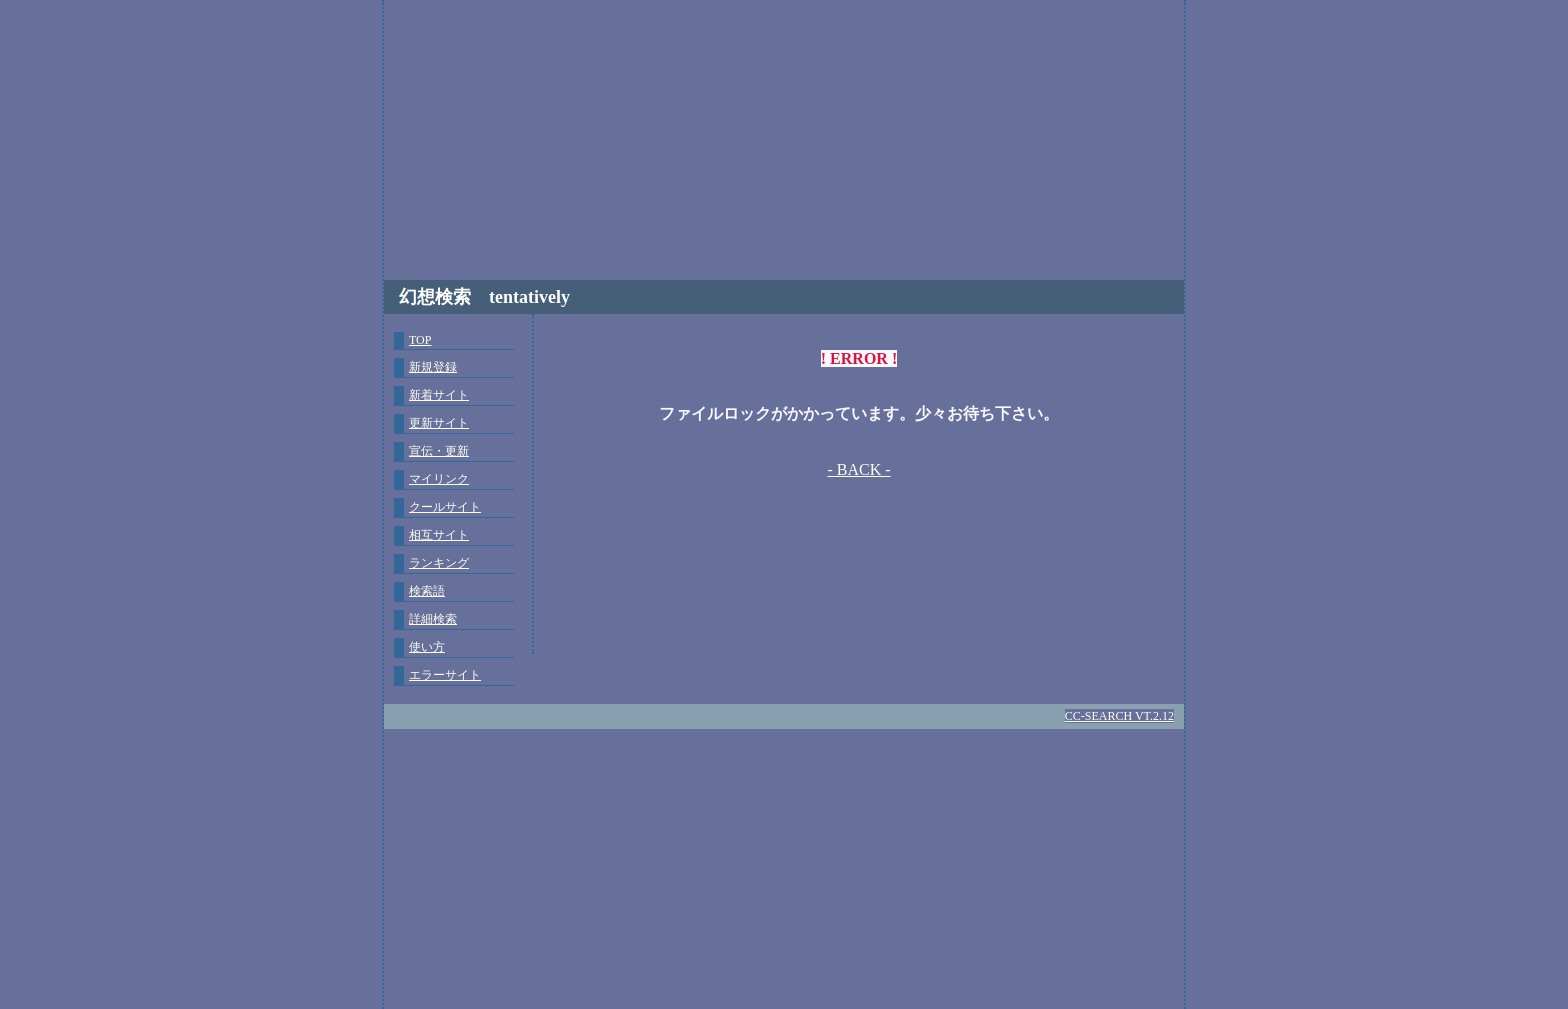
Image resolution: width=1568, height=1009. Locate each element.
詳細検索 (433, 619)
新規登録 (433, 367)
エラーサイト (445, 675)
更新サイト (439, 423)
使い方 (427, 647)
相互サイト (439, 535)
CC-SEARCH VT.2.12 (1119, 716)
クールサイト (445, 507)
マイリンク (439, 479)
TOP (420, 340)
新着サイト (439, 395)
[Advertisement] (784, 140)
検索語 (427, 591)
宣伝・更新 (439, 451)
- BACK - (858, 469)
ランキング (439, 563)
